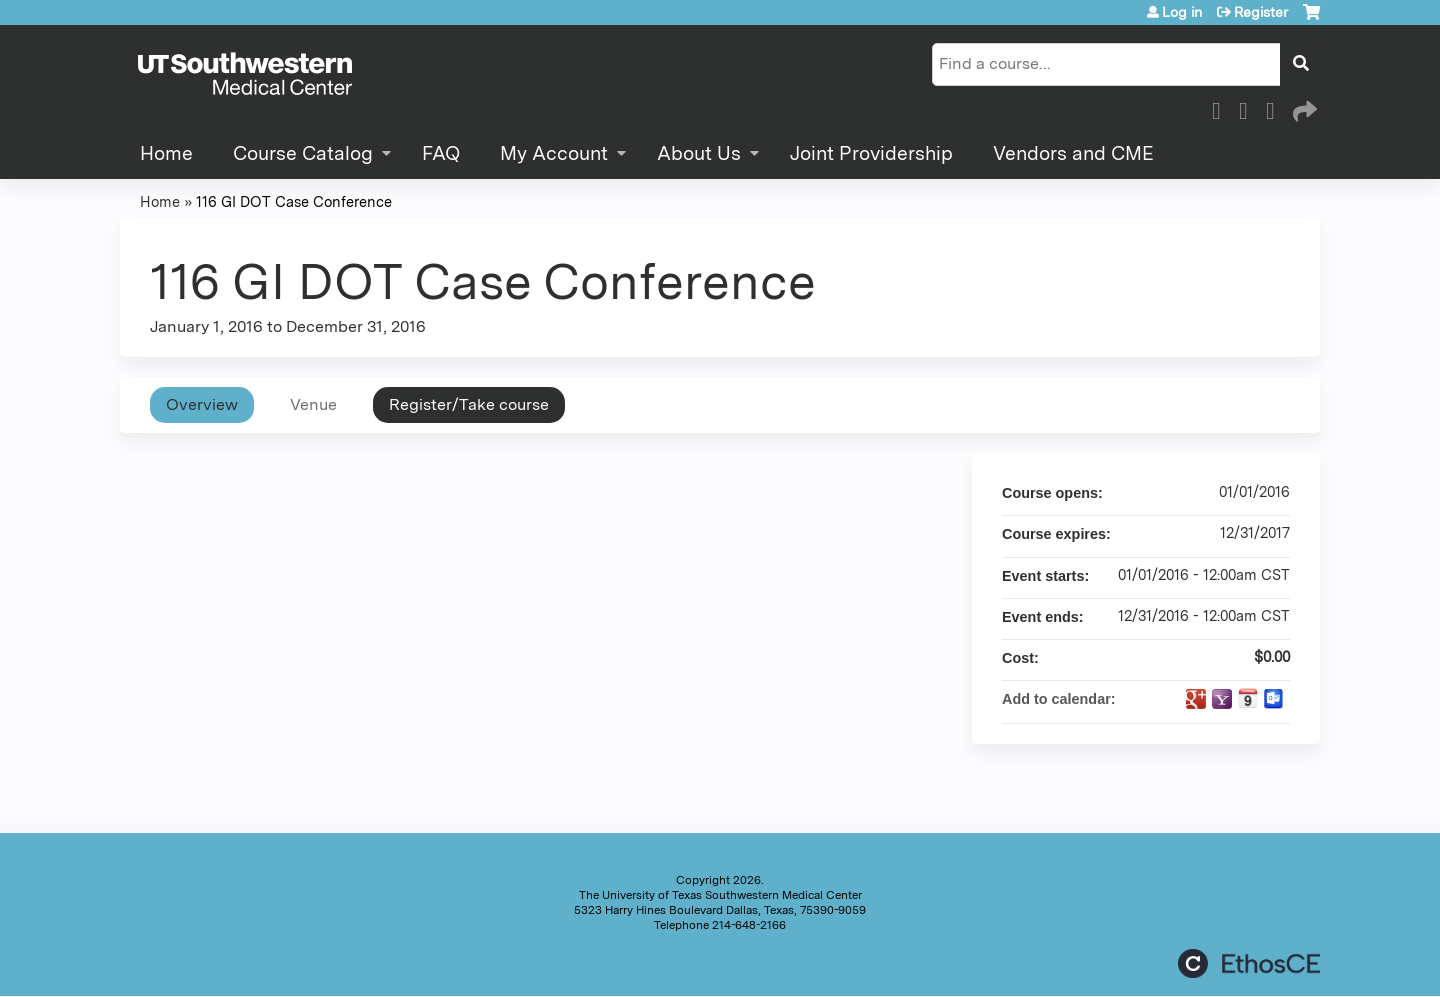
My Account (554, 153)
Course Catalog (303, 153)
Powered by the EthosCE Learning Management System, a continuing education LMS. (1249, 963)
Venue (313, 404)
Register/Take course (469, 404)
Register (1261, 12)
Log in (1182, 12)
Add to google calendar (1196, 699)
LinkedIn (1276, 108)
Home (166, 153)
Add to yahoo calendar (1222, 699)
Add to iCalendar (1248, 698)
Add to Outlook (1274, 699)
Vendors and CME (1073, 153)
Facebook (1222, 108)
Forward (1303, 108)
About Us (699, 153)
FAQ (441, 153)
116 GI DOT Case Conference (294, 201)
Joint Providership (871, 153)
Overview (202, 404)
